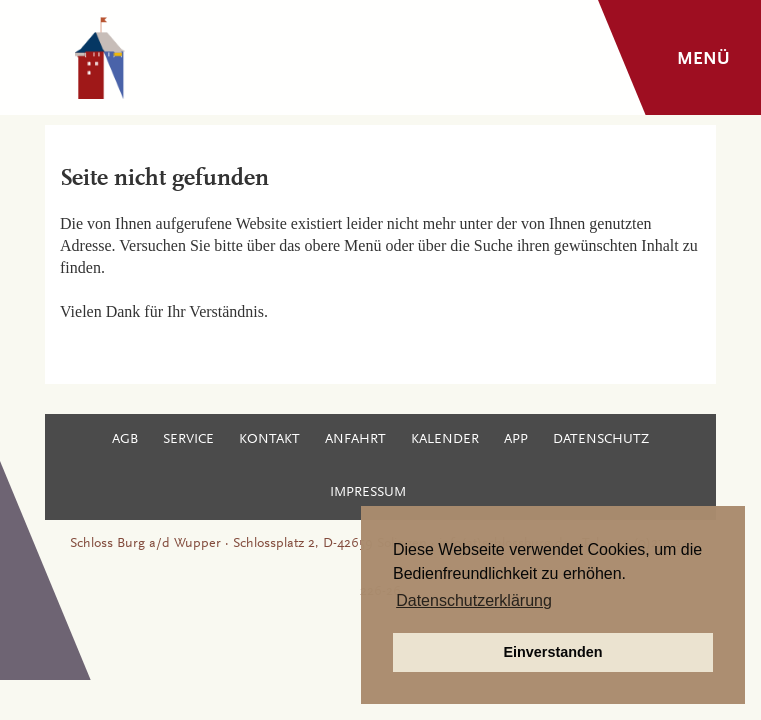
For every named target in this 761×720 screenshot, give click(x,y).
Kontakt (269, 440)
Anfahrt (355, 440)
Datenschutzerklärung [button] (474, 600)
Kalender (445, 440)
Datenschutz (601, 440)
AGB (125, 440)
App (516, 440)
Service (188, 440)
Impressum (368, 493)
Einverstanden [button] (552, 652)
